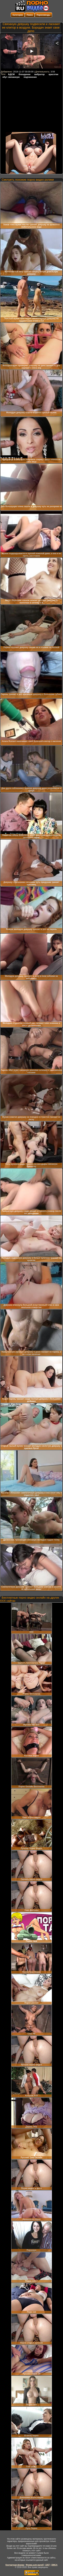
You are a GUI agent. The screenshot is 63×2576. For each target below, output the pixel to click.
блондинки (24, 74)
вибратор (39, 74)
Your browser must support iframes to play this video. (31, 51)
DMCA (54, 2565)
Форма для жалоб (35, 2565)
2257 (47, 2565)
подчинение (30, 77)
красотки (53, 74)
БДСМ (11, 74)
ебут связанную (11, 77)
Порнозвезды (43, 15)
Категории (18, 15)
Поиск (30, 15)
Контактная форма (15, 2565)
